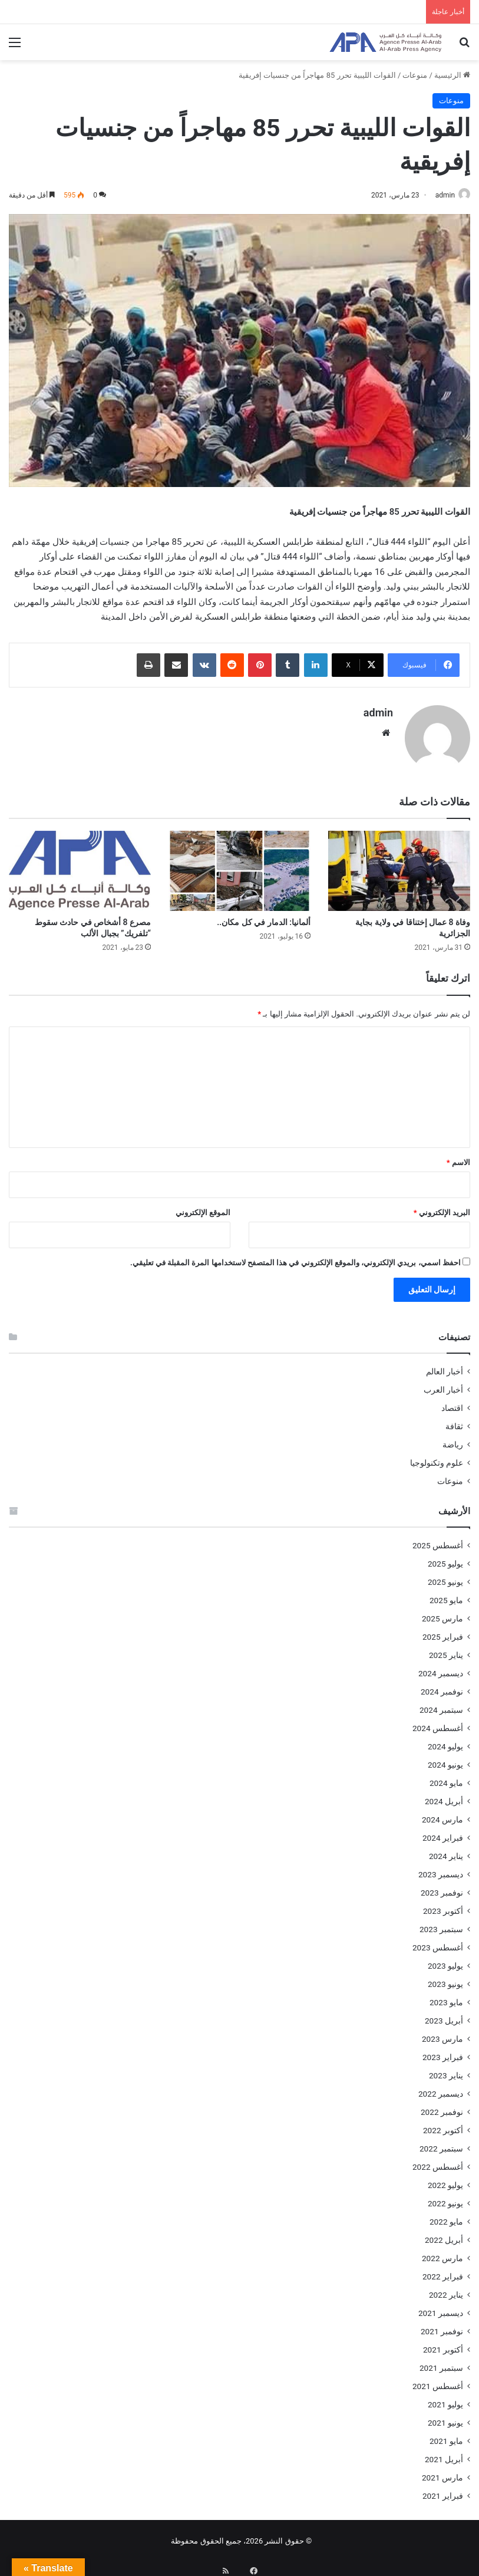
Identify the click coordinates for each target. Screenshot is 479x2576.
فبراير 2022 (442, 2271)
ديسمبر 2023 (440, 1869)
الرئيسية (452, 75)
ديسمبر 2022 (440, 2088)
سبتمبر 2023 (441, 1924)
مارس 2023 (442, 2033)
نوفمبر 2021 (442, 2326)
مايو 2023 (446, 1997)
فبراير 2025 (442, 1631)
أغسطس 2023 (437, 1942)
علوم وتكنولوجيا (436, 1457)
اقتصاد (452, 1402)
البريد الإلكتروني (442, 1207)
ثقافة (454, 1421)
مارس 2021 (442, 2472)
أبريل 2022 (444, 2234)
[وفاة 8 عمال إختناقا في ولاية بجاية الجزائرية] (399, 865)
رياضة (452, 1439)
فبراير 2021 (442, 2490)
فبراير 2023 (442, 2052)
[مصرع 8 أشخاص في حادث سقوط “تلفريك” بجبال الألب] (80, 865)
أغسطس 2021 (437, 2381)
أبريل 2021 (444, 2454)
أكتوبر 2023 (443, 1905)
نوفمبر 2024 (442, 1686)
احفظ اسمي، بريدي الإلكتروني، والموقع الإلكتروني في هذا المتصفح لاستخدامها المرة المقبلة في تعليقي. (295, 1257)
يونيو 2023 (445, 1978)
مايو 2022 (446, 2216)
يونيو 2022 (445, 2198)
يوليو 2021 (445, 2399)
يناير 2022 (446, 2289)
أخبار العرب (443, 1384)
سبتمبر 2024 (441, 1704)
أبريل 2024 (444, 1796)
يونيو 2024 (445, 1759)
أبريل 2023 (444, 2015)
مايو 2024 (446, 1777)
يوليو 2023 (445, 1960)
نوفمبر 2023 (442, 1887)
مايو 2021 (446, 2435)
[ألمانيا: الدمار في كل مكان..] (239, 865)
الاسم (458, 1157)
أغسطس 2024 (437, 1723)
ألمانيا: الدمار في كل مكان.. (263, 917)
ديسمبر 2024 (440, 1668)
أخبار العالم (444, 1366)
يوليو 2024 (445, 1741)
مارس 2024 (442, 1814)
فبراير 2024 (442, 1832)
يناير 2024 (446, 1850)
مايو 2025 (446, 1595)
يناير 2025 (446, 1649)
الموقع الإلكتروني (203, 1207)
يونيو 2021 (445, 2417)
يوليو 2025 (445, 1558)
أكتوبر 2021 (443, 2344)
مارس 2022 (442, 2253)
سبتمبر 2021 (441, 2362)
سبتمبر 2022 (441, 2143)
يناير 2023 (446, 2070)
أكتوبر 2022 (443, 2125)
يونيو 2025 (445, 1576)
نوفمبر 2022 (442, 2106)
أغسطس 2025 (437, 1540)
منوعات (414, 75)
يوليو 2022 (445, 2179)
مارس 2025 (442, 1613)
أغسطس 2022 (437, 2161)
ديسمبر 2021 (440, 2307)
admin (439, 195)
